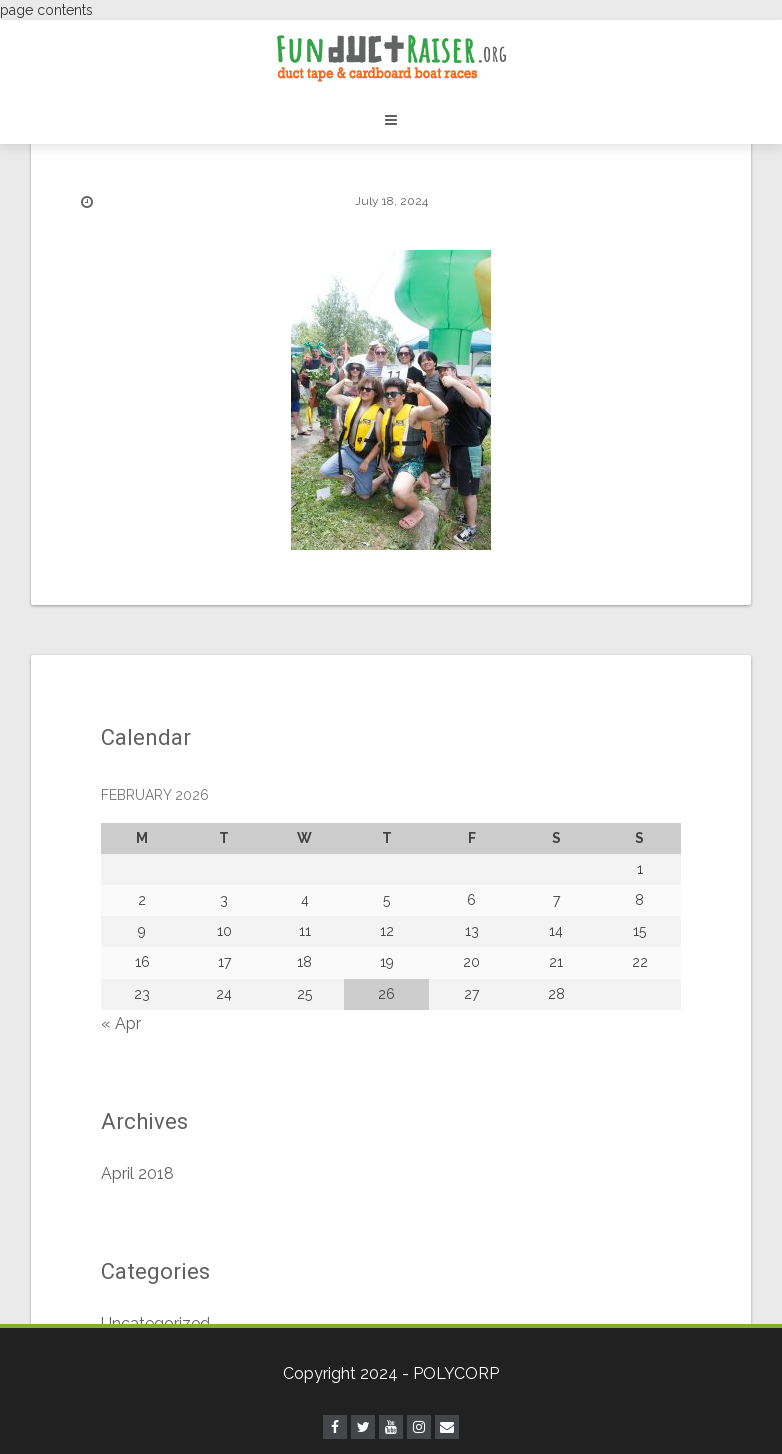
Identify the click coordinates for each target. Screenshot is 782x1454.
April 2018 (137, 1173)
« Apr (121, 1023)
